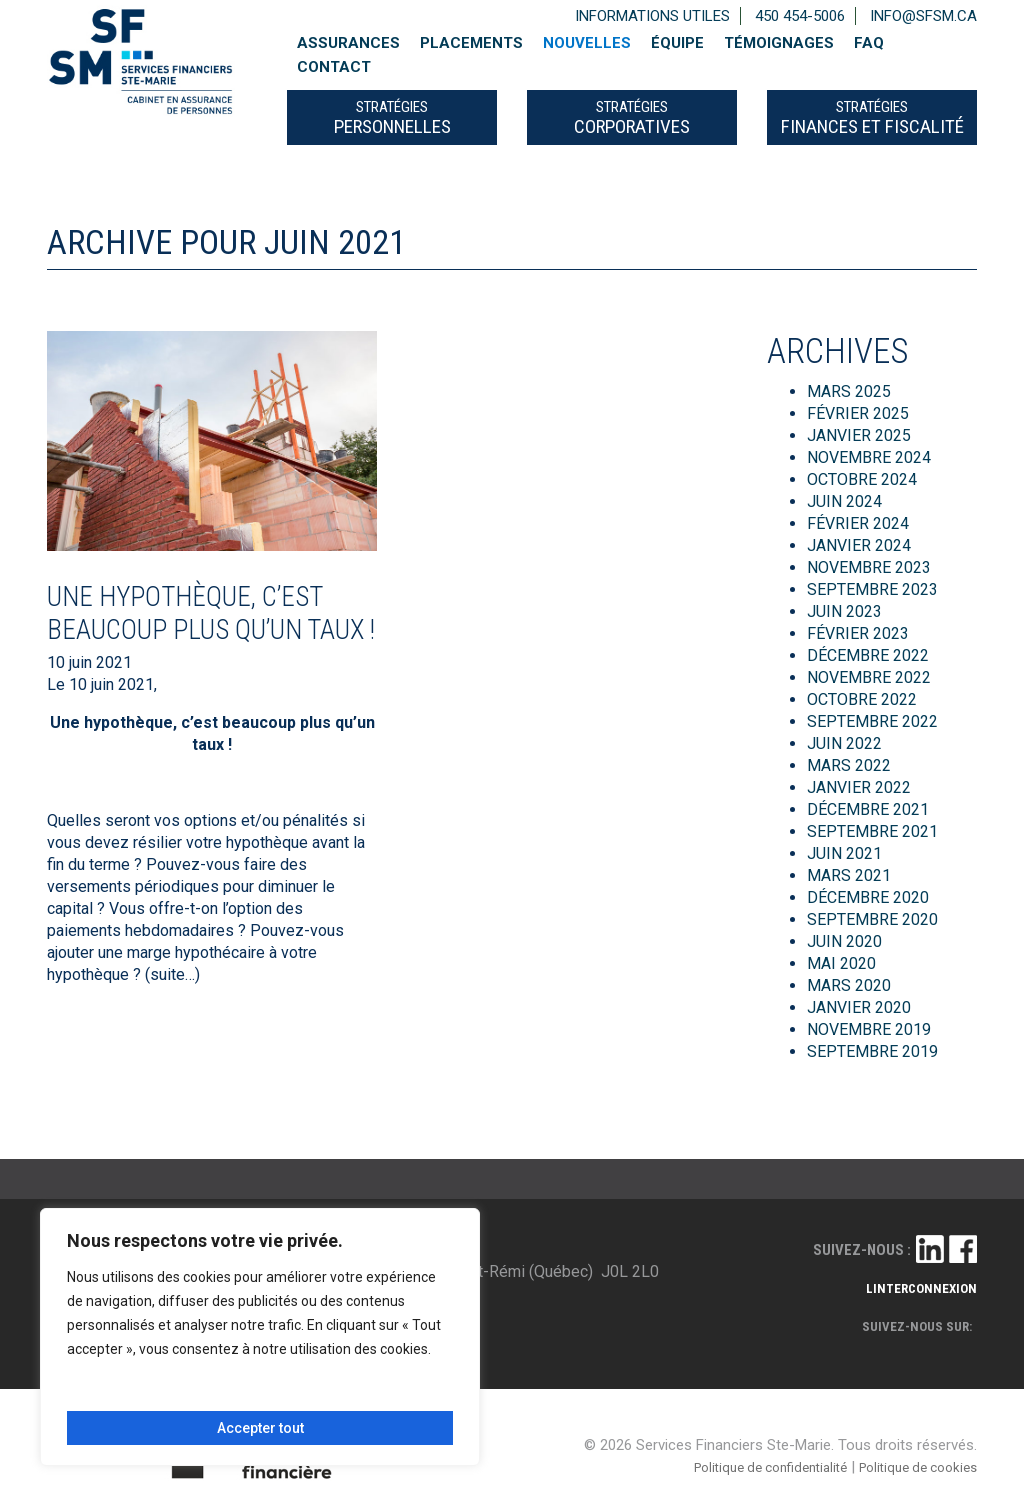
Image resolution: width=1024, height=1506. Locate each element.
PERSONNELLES (392, 118)
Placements (471, 43)
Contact (334, 67)
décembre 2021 (868, 809)
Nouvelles (587, 43)
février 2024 (858, 523)
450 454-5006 (800, 16)
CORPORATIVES (632, 118)
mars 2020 (849, 985)
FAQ (869, 43)
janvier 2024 (859, 545)
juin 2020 (844, 941)
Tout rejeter (353, 1394)
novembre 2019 (869, 1029)
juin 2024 (844, 501)
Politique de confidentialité (770, 1467)
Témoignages (779, 43)
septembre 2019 (872, 1051)
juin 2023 (844, 611)
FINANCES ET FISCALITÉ (872, 118)
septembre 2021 (872, 831)
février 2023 (858, 633)
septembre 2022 (872, 721)
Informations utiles (652, 16)
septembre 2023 (872, 589)
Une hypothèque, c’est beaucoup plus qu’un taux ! (211, 613)
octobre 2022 (862, 699)
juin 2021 (844, 853)
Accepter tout (260, 1428)
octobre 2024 (862, 479)
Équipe (677, 43)
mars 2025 (849, 391)
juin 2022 (844, 743)
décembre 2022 (868, 655)
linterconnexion (921, 1288)
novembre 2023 (869, 567)
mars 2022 (849, 765)
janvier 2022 (859, 787)
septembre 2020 (872, 919)
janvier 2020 (859, 1007)
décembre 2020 (868, 897)
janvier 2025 (859, 435)
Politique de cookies (918, 1467)
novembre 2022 (869, 677)
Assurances (348, 43)
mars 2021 (849, 875)
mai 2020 (841, 963)
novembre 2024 (869, 457)
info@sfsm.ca (923, 16)
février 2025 (858, 413)
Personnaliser (161, 1394)
